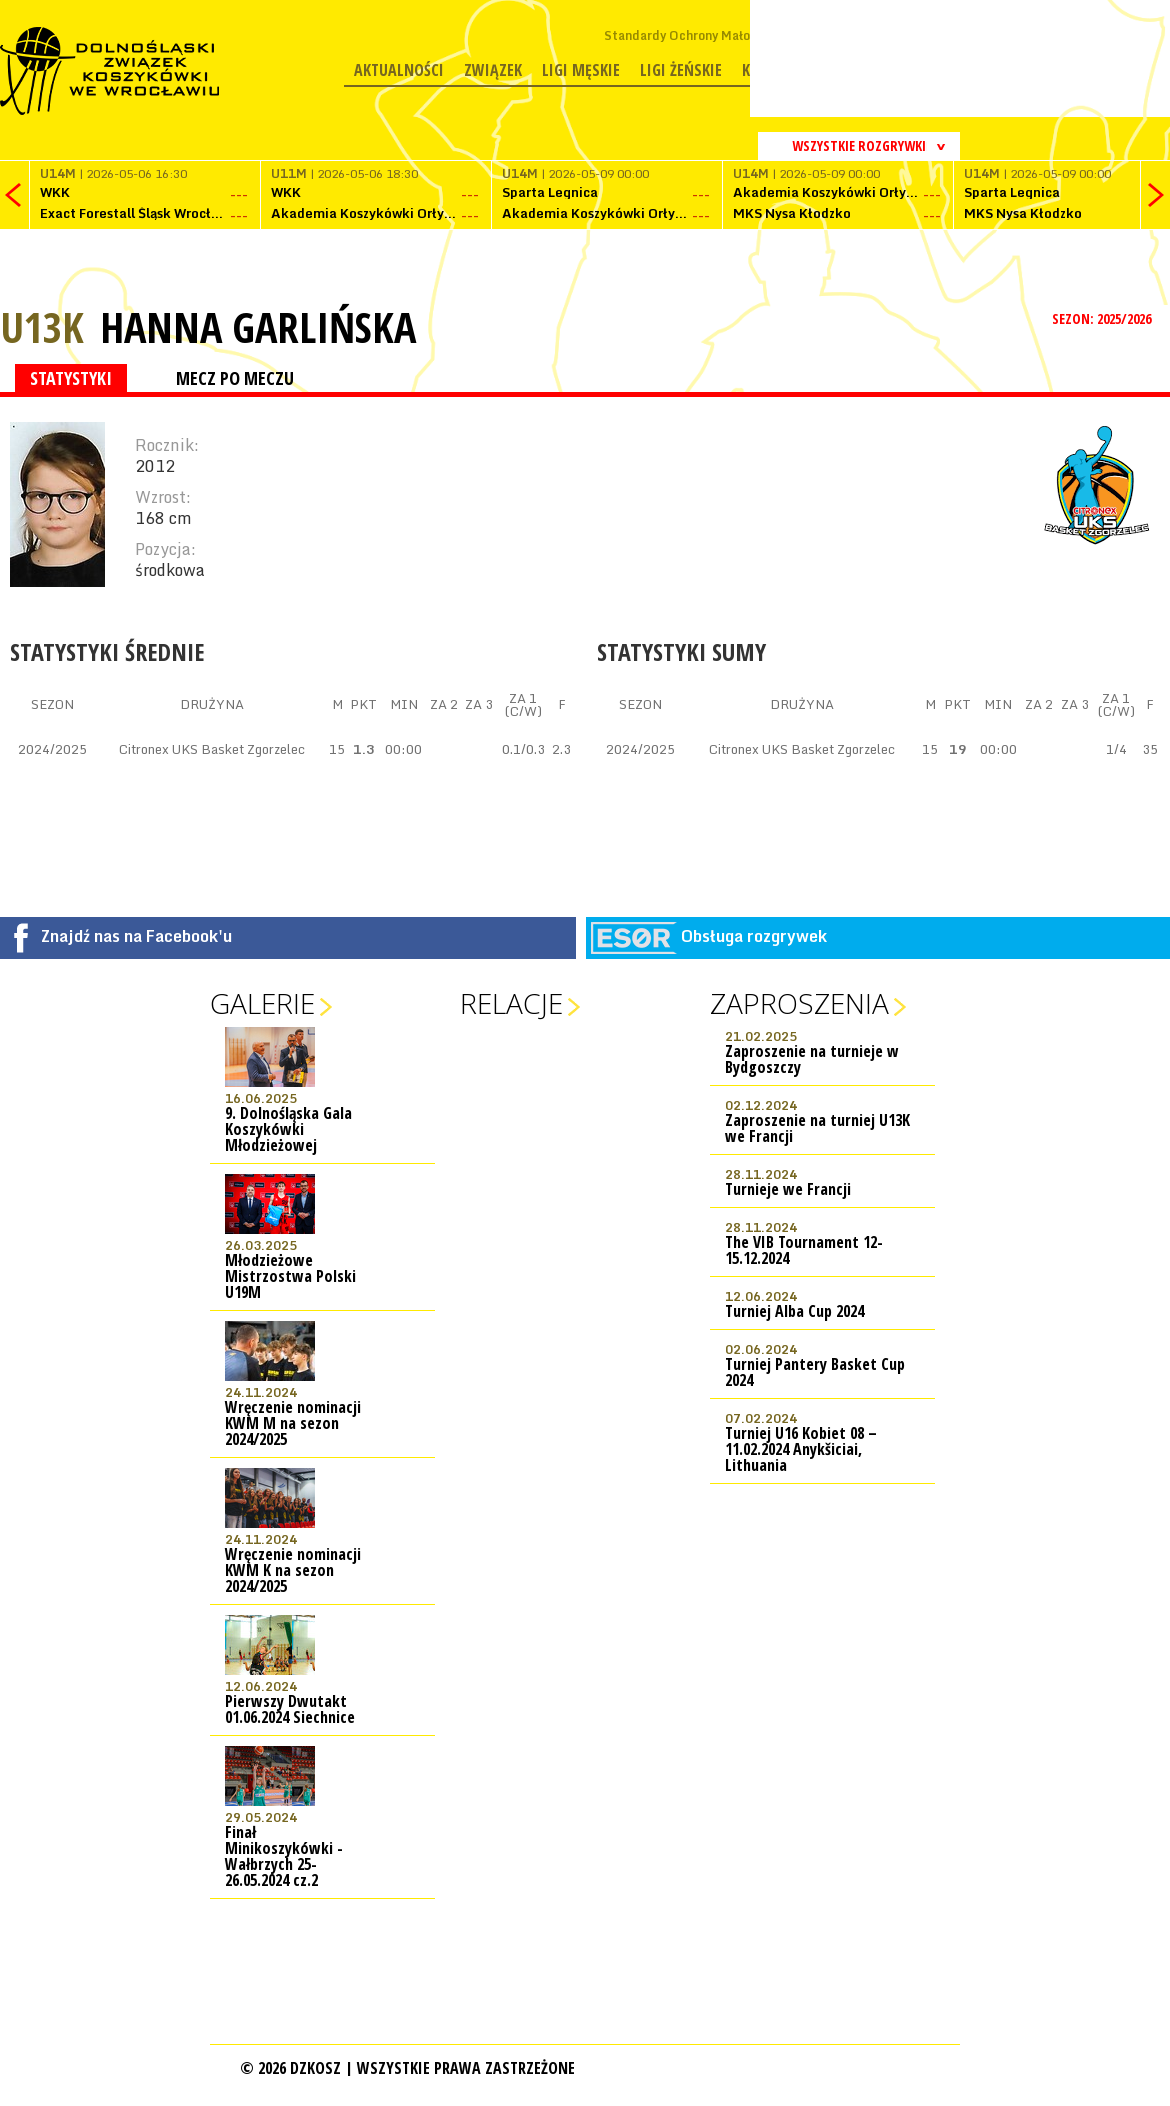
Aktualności (399, 70)
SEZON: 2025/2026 (1103, 318)
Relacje (511, 1003)
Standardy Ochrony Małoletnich (697, 35)
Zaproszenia (799, 1003)
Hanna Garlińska (258, 327)
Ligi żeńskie (681, 70)
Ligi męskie (581, 70)
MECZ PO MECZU (235, 378)
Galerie (262, 1003)
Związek (493, 70)
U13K (42, 326)
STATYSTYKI (71, 378)
